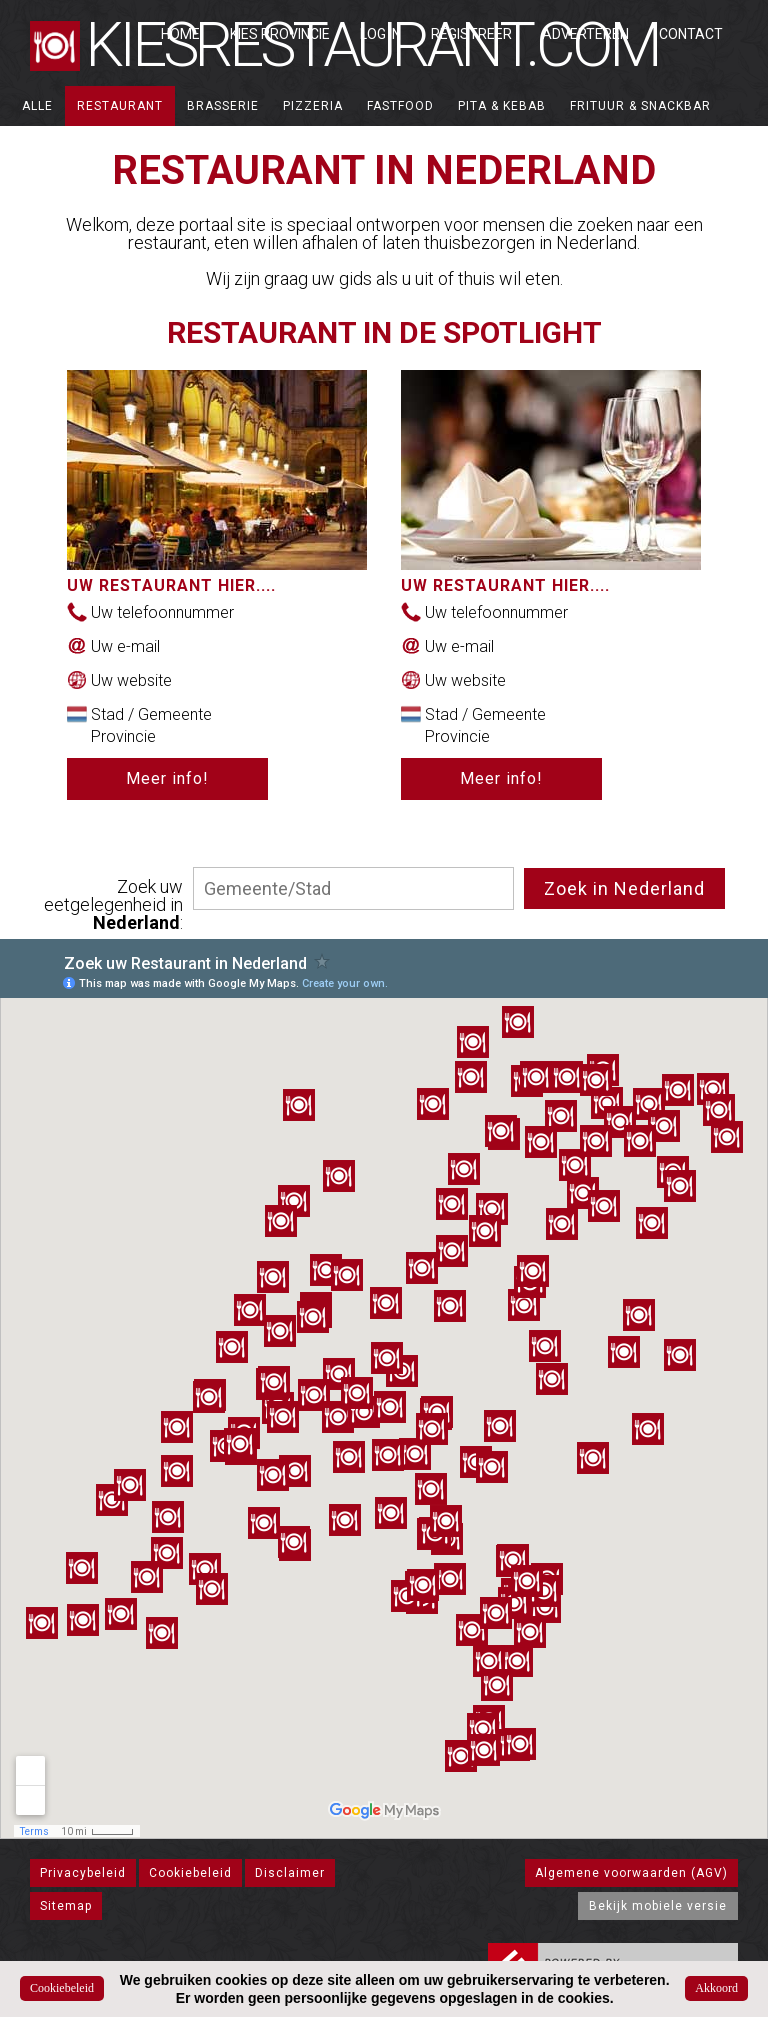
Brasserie (223, 106)
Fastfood (400, 106)
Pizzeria (313, 106)
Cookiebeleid (190, 1873)
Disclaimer (290, 1873)
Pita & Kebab (502, 106)
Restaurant (120, 106)
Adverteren (585, 34)
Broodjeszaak (75, 146)
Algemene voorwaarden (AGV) (631, 1873)
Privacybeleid (83, 1873)
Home (180, 34)
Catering (184, 146)
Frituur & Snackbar (640, 106)
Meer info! (167, 778)
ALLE (37, 106)
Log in (380, 34)
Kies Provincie (280, 34)
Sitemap (66, 1906)
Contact (691, 34)
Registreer (471, 34)
